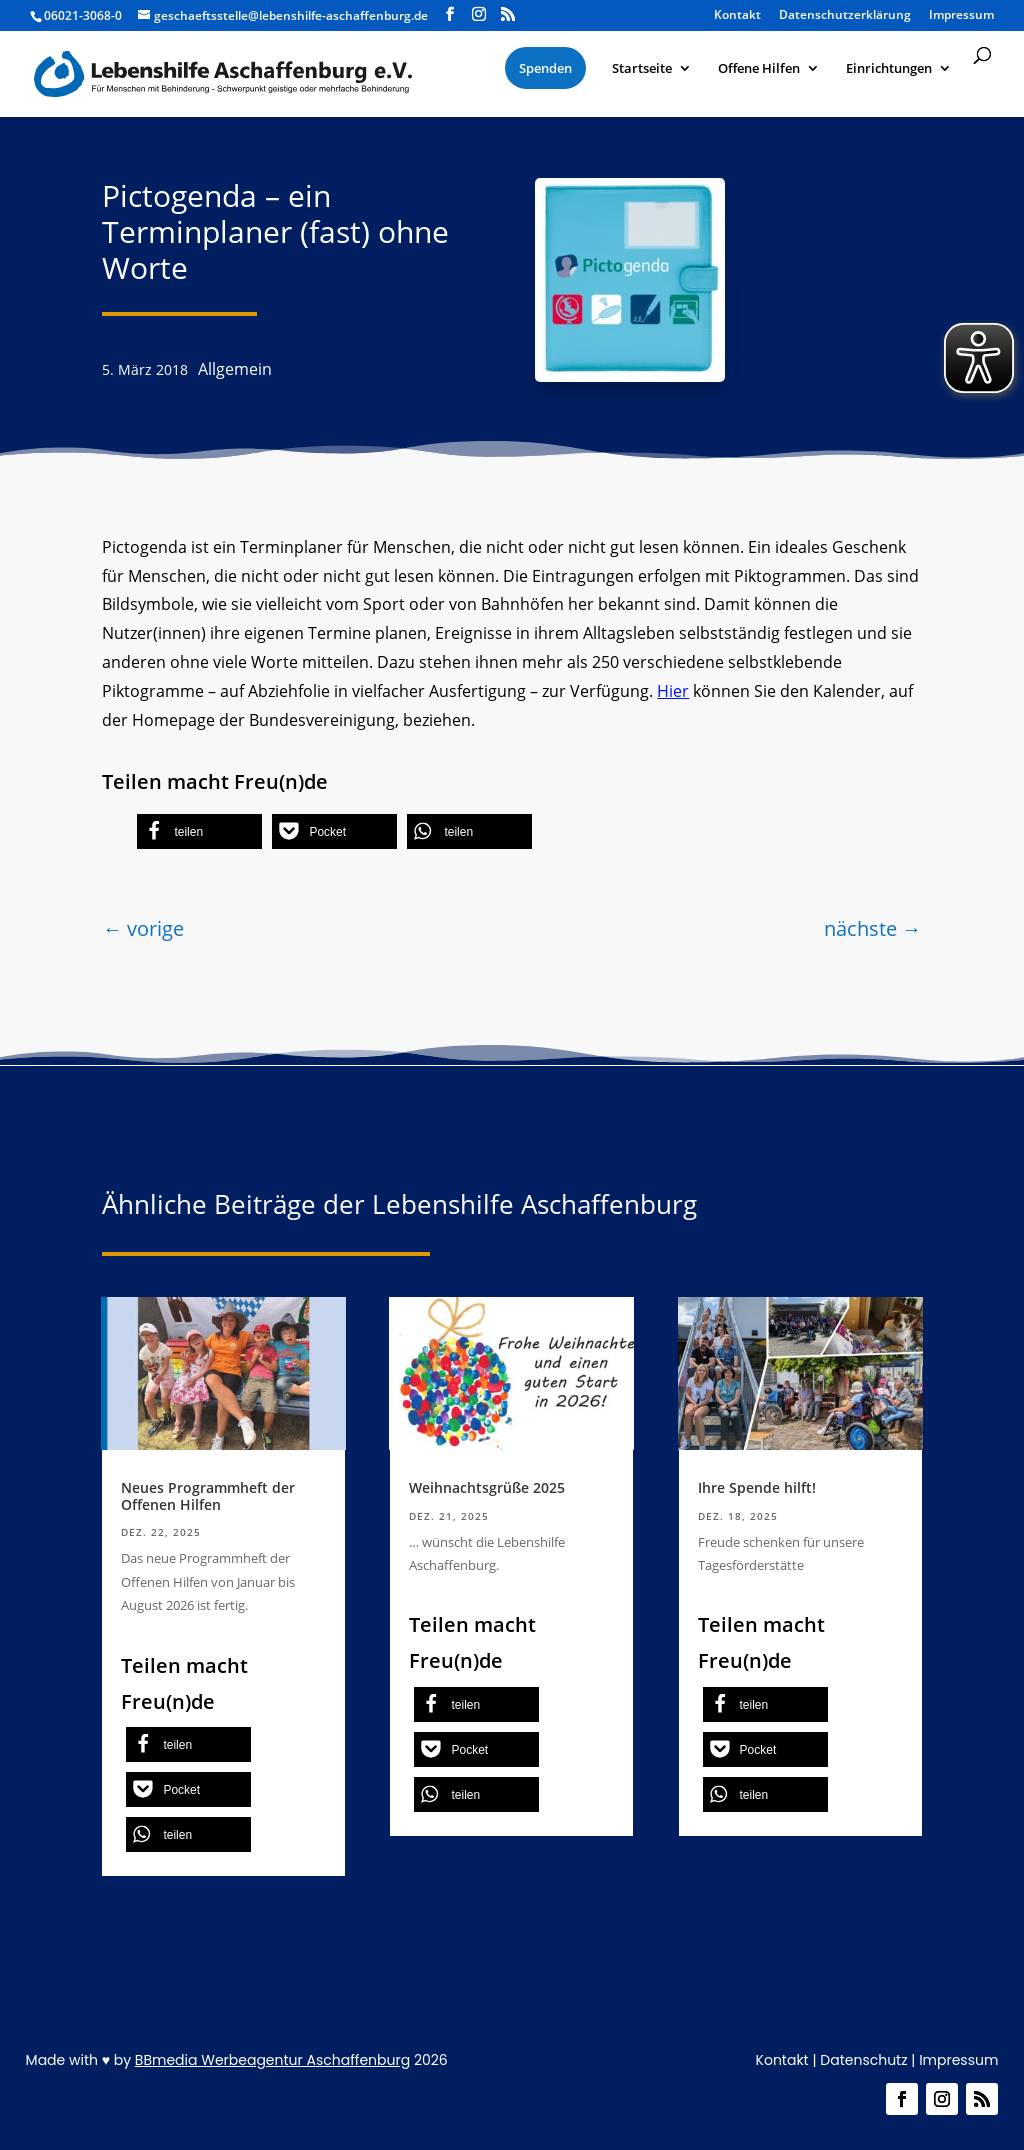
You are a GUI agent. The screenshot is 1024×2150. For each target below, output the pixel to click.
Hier (673, 691)
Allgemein (235, 369)
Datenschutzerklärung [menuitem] (845, 16)
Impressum (958, 2060)
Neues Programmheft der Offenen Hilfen (208, 1496)
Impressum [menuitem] (961, 16)
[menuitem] (545, 68)
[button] (199, 831)
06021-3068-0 (83, 15)
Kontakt (782, 2060)
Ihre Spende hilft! (757, 1487)
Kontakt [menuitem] (737, 16)
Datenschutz (863, 2060)
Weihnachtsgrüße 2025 (487, 1487)
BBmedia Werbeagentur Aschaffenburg (272, 2060)
